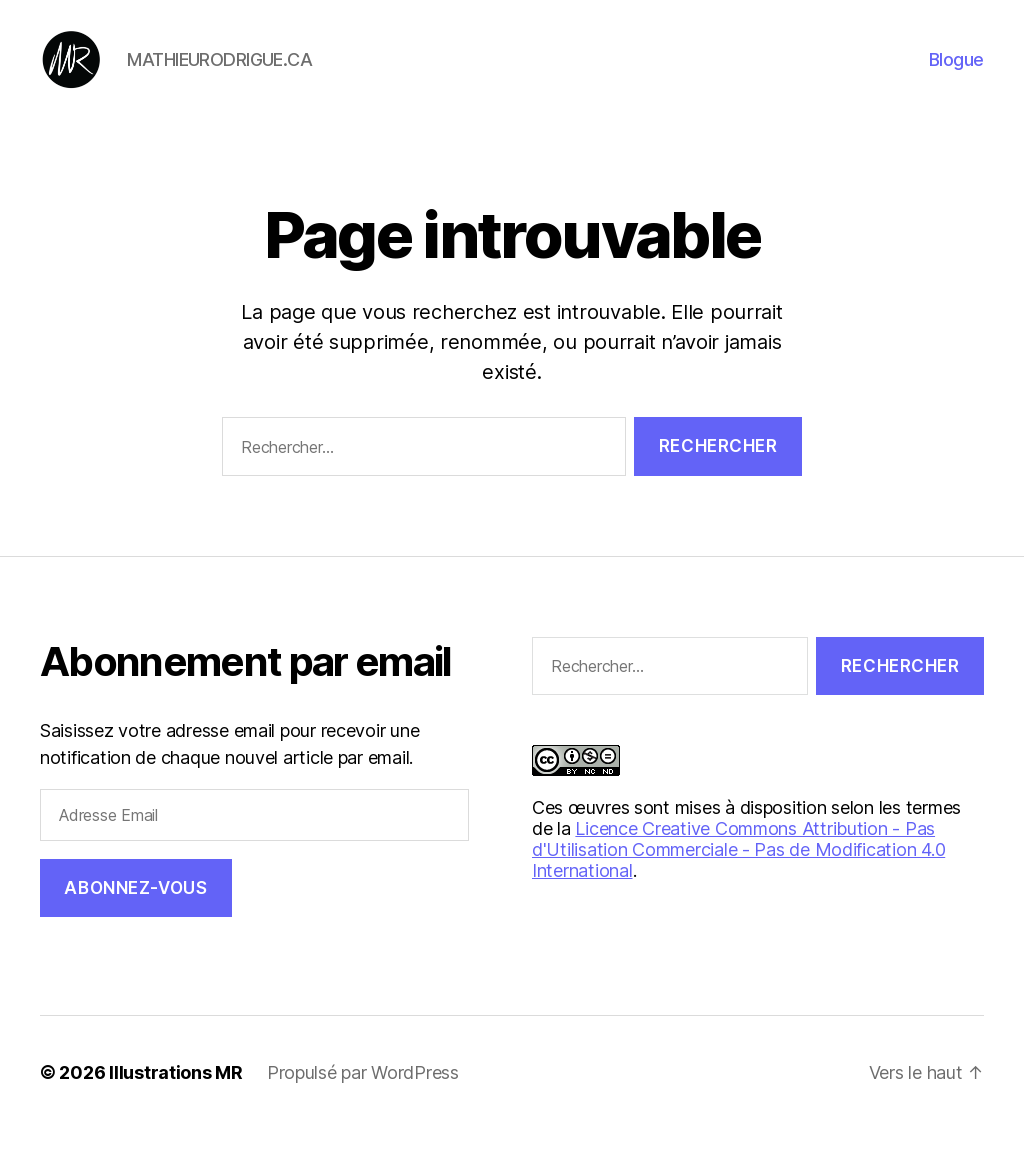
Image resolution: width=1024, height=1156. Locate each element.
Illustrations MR (176, 1099)
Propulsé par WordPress (363, 1099)
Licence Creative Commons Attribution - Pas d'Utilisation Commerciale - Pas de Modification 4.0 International (738, 876)
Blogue (956, 72)
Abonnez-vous (135, 914)
